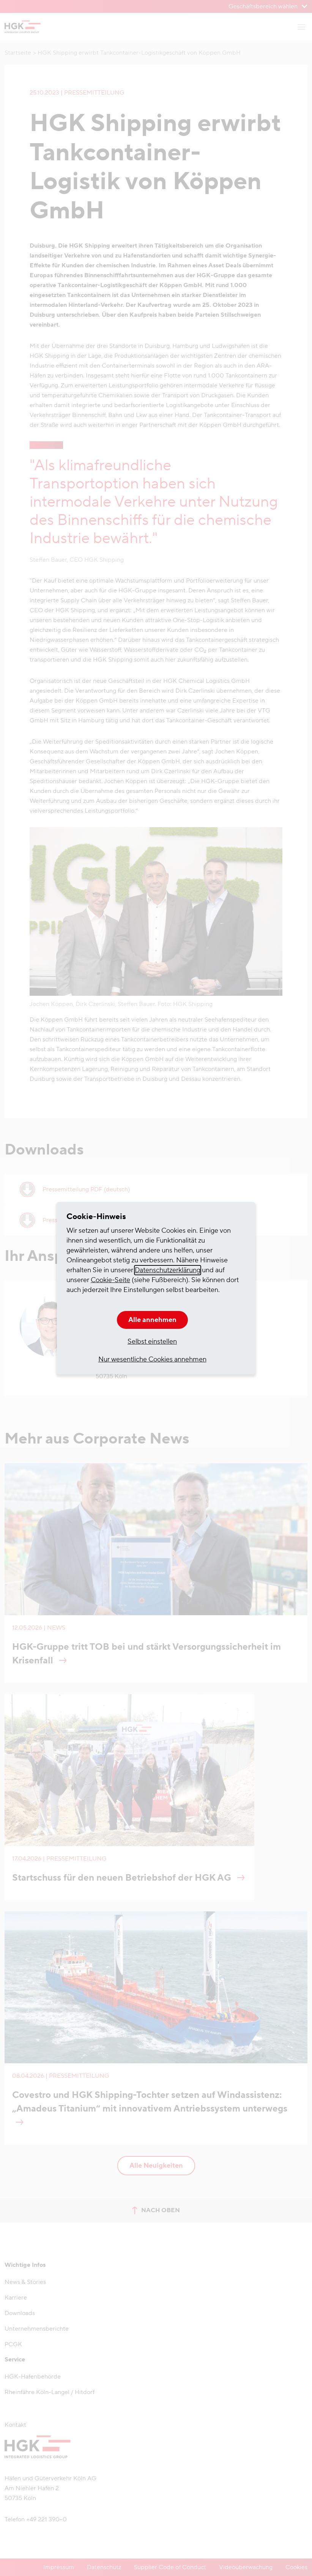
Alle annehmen (152, 1320)
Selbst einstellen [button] (152, 1341)
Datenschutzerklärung (167, 1270)
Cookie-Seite (110, 1280)
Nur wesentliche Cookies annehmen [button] (152, 1359)
